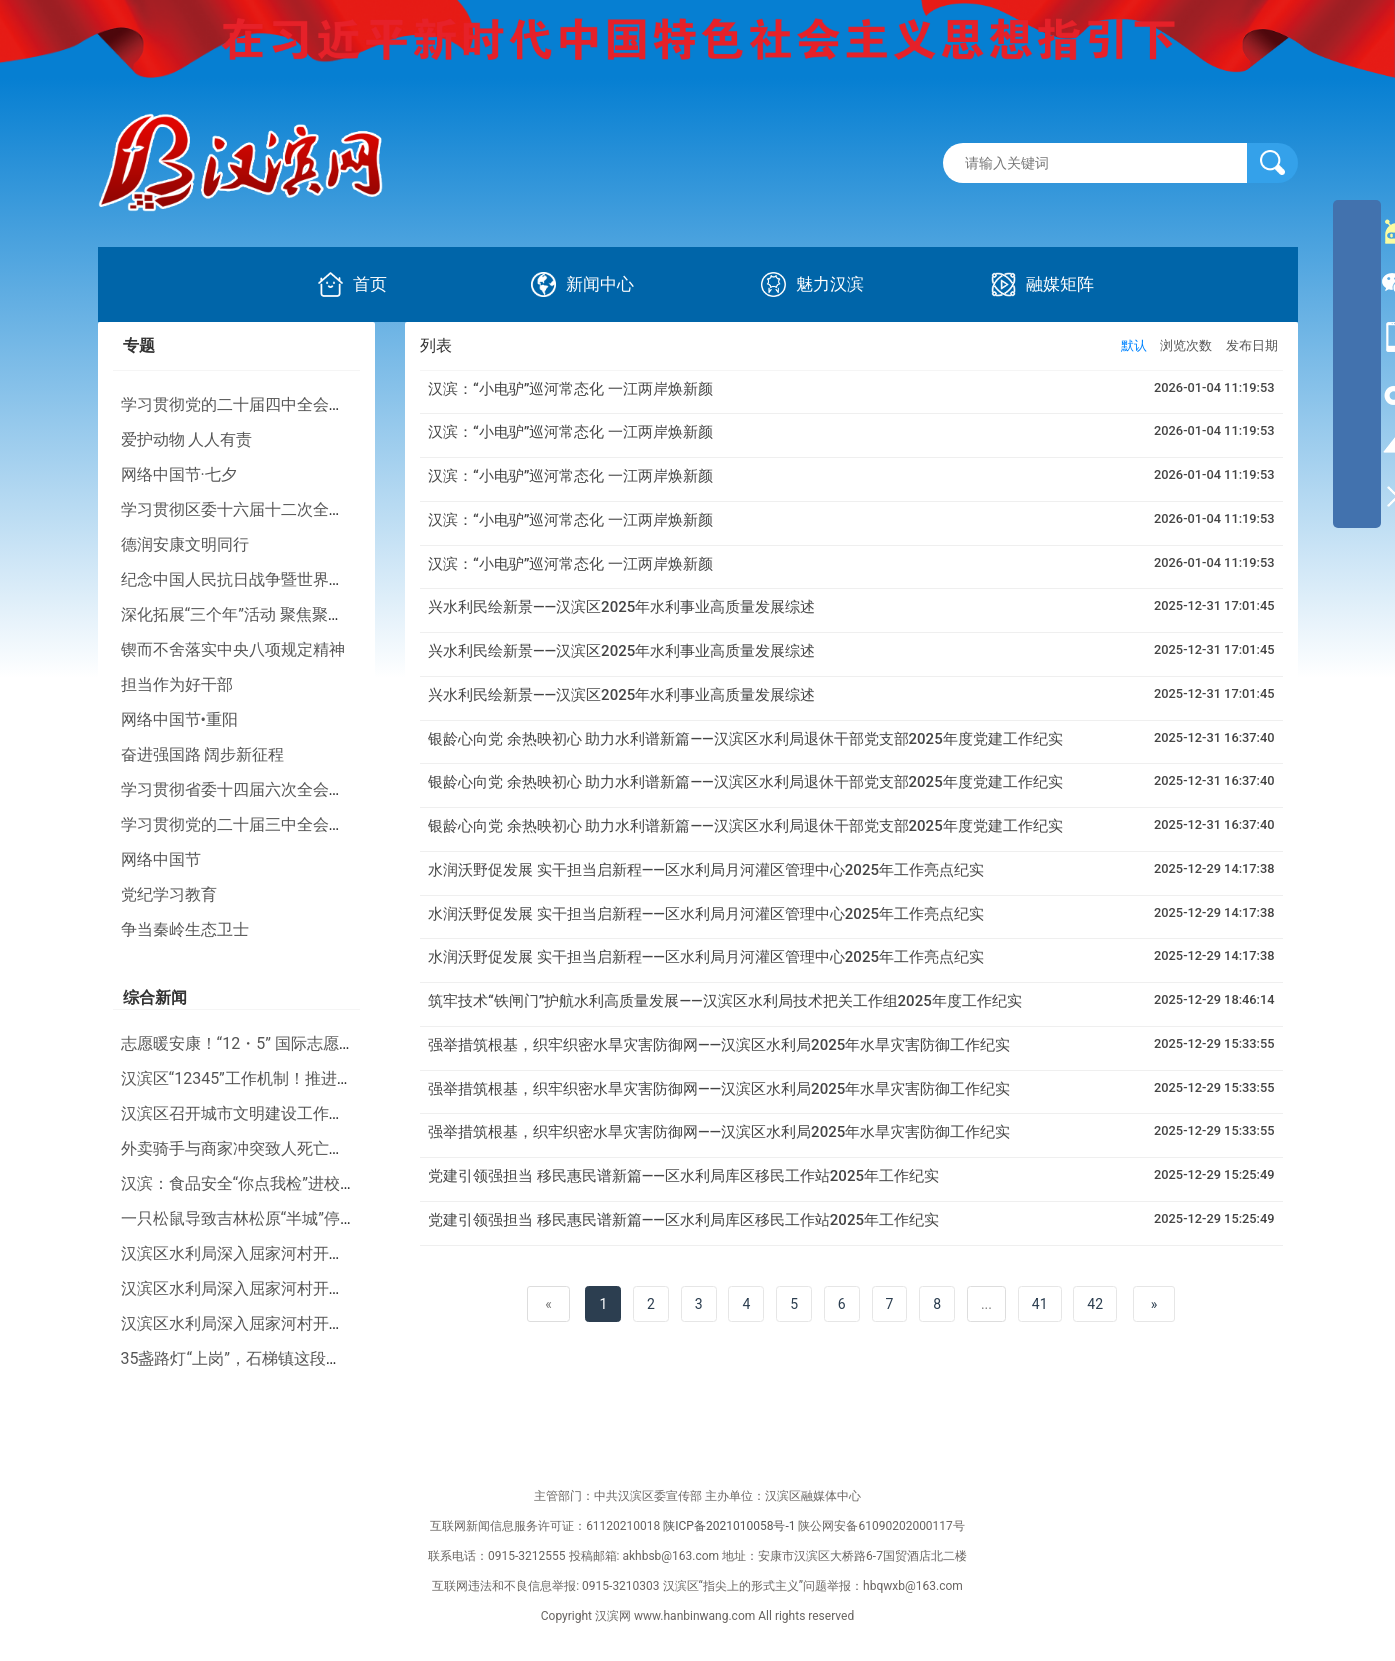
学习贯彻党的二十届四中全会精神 (241, 404)
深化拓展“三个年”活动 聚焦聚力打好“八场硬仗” (286, 614)
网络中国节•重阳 (179, 719)
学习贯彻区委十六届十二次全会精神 (249, 509)
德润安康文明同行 (185, 544)
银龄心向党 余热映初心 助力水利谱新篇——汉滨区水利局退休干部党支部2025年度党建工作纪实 (745, 739)
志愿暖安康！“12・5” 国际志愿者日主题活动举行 (294, 1043)
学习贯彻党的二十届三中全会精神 (241, 824)
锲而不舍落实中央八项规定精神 (233, 649)
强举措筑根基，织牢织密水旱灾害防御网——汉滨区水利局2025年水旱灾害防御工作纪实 (719, 1045)
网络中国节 (161, 859)
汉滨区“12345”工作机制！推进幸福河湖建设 (277, 1078)
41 (1040, 1304)
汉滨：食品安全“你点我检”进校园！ (246, 1183)
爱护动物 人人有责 (187, 439)
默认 (1134, 345)
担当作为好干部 (177, 684)
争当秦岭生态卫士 (185, 929)
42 (1095, 1304)
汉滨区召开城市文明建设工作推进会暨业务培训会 (297, 1113)
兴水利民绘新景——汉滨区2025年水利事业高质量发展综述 (621, 607)
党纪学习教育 (169, 894)
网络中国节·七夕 (179, 474)
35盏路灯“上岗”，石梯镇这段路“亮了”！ (261, 1358)
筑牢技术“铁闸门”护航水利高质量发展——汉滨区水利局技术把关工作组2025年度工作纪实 (725, 1001)
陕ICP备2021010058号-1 (729, 1526)
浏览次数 (1186, 345)
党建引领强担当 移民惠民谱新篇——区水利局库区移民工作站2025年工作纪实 (683, 1176)
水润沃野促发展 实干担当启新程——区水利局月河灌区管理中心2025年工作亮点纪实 (706, 870)
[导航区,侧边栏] (1357, 364)
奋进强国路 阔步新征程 (203, 754)
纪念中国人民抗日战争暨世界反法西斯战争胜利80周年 (314, 579)
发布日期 (1252, 345)
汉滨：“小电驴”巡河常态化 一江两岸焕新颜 (570, 389)
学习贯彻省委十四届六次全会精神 (241, 789)
